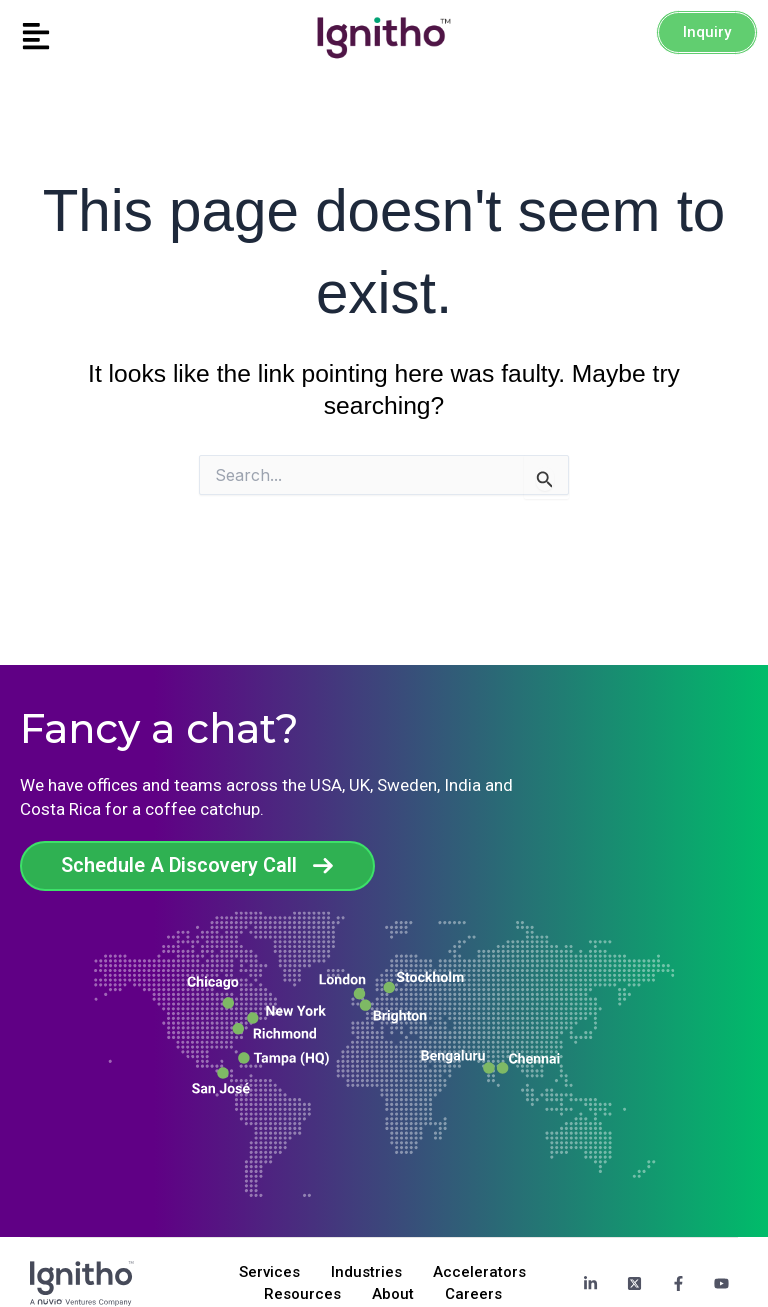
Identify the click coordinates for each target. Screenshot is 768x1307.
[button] (96, 37)
